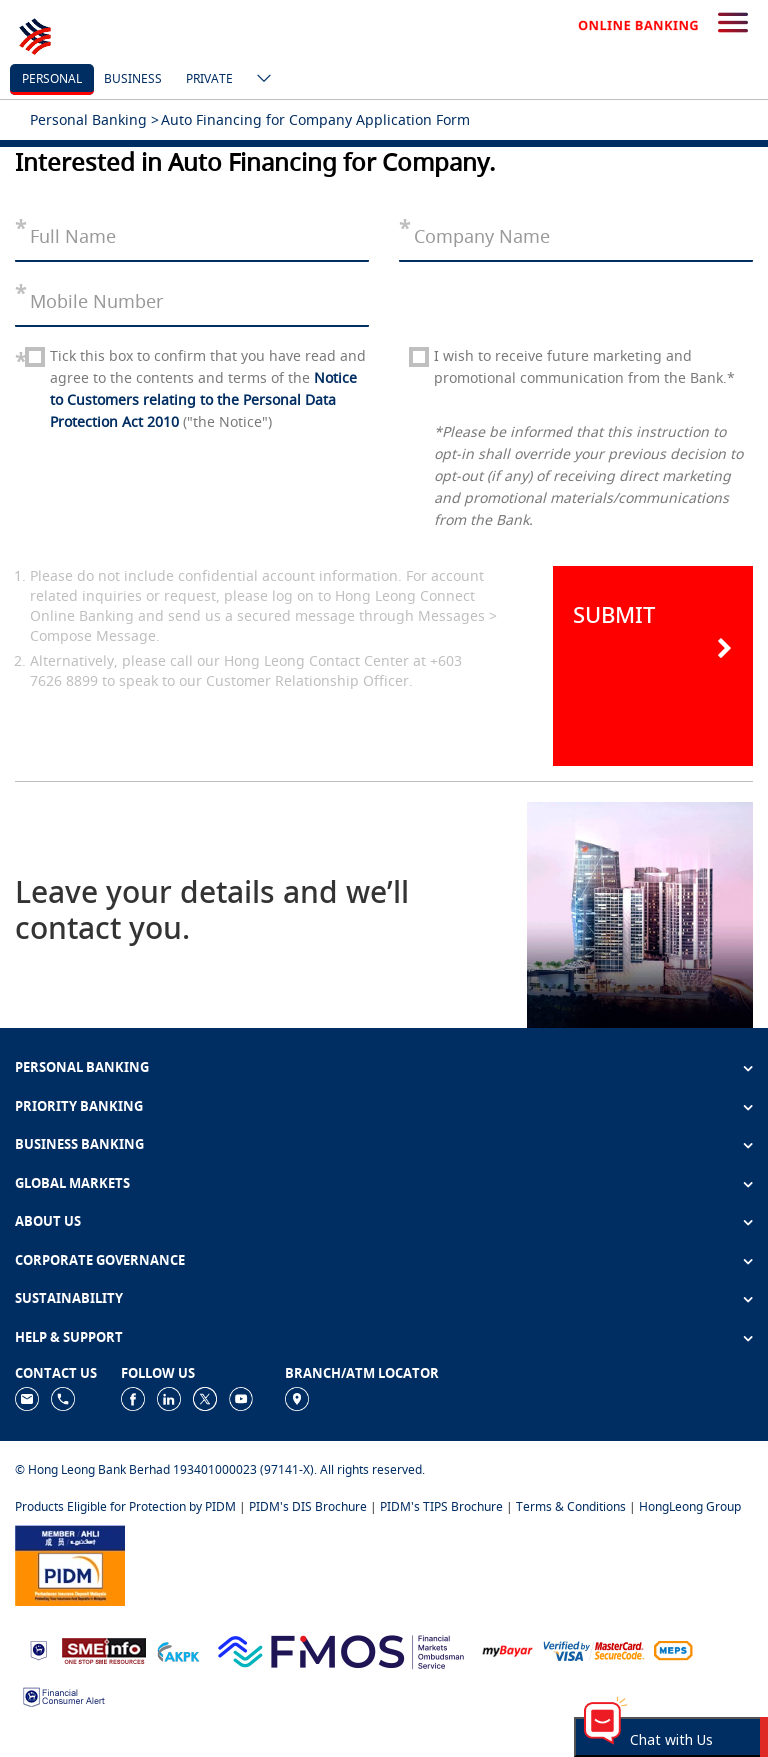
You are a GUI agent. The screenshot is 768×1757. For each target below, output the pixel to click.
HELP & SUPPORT (69, 1337)
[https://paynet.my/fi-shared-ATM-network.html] (673, 1649)
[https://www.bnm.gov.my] (38, 1649)
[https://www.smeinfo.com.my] (104, 1649)
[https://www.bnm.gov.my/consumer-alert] (64, 1695)
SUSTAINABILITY (69, 1298)
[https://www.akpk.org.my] (178, 1649)
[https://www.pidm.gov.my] (70, 1563)
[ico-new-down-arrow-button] (259, 80)
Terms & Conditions (571, 1506)
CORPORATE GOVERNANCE (100, 1260)
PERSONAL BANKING (82, 1067)
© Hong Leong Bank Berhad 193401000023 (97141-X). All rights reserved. (220, 1469)
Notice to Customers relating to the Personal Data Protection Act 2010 (203, 399)
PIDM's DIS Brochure (308, 1506)
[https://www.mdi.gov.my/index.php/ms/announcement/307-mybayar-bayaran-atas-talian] (507, 1649)
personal (52, 78)
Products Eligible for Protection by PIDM (125, 1506)
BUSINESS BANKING (79, 1144)
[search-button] (733, 24)
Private (209, 78)
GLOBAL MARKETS (72, 1183)
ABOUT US (48, 1221)
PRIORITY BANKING (79, 1106)
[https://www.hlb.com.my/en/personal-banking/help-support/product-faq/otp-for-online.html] (594, 1649)
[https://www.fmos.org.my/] (341, 1649)
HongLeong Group (690, 1506)
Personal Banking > (94, 119)
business (133, 78)
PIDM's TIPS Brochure (441, 1506)
